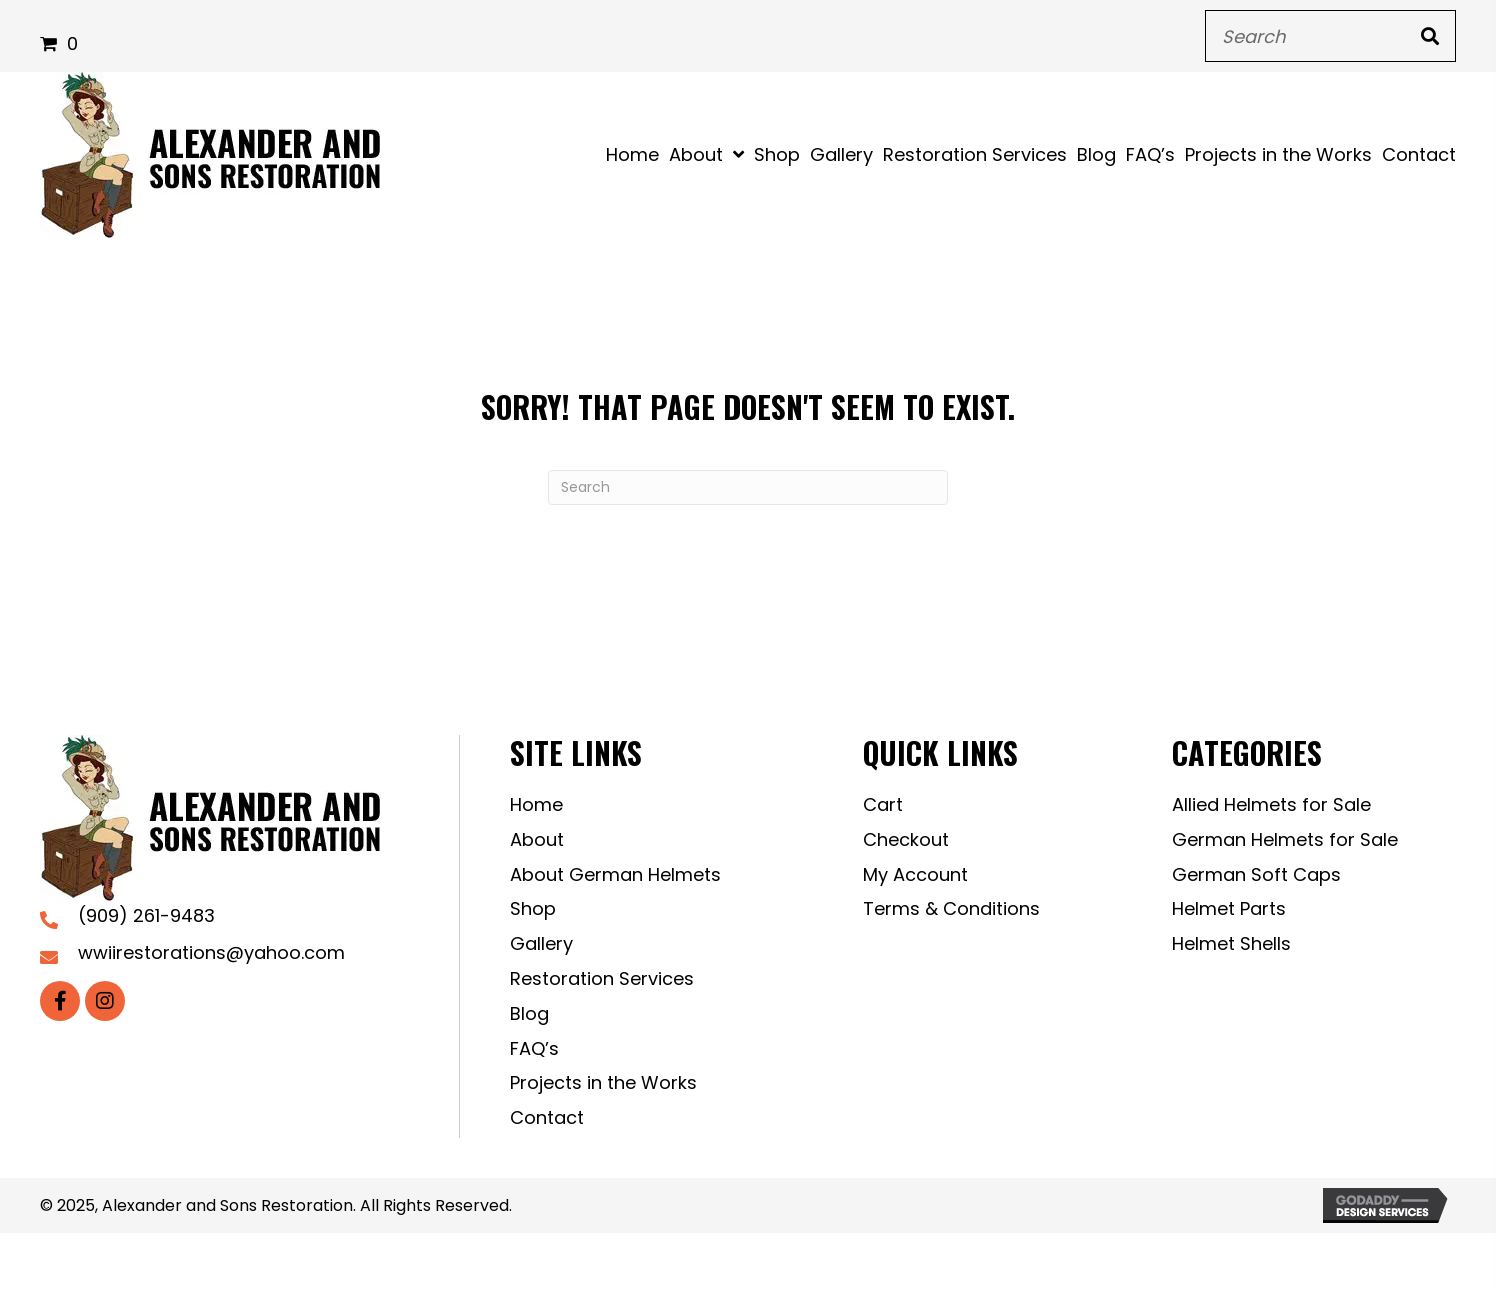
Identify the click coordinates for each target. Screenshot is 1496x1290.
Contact (547, 1117)
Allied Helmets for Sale (1271, 804)
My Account (915, 874)
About (537, 839)
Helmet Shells (1231, 943)
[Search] (748, 487)
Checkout (906, 839)
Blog (529, 1013)
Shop (533, 908)
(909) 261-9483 (146, 915)
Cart (883, 804)
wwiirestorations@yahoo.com (211, 952)
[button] (60, 1001)
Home (536, 804)
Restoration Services (602, 978)
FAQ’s (534, 1048)
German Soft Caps (1256, 874)
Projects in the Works (603, 1082)
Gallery (541, 943)
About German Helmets (615, 874)
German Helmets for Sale (1285, 839)
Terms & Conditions (951, 908)
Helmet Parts (1229, 908)
